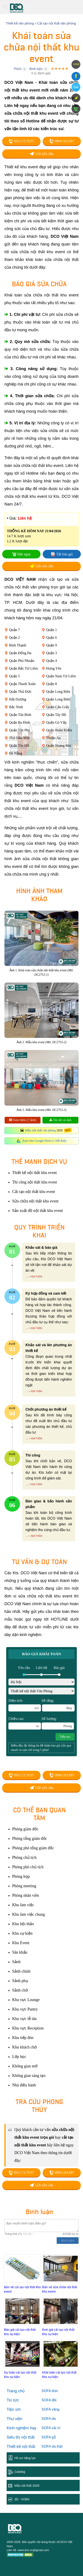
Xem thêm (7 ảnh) (22, 1120)
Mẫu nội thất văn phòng (40, 1130)
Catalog (19, 2471)
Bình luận (35, 69)
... (26, 1276)
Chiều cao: (24, 1723)
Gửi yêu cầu (41, 154)
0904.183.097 (61, 141)
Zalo (75, 87)
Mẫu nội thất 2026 (26, 2485)
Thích (17, 69)
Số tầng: (58, 1705)
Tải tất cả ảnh (60, 1120)
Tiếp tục (65, 1736)
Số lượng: (58, 1723)
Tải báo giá (64, 554)
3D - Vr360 (21, 2499)
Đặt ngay (24, 554)
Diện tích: (24, 1705)
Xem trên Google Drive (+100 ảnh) (44, 1140)
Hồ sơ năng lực (25, 2458)
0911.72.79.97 (21, 141)
